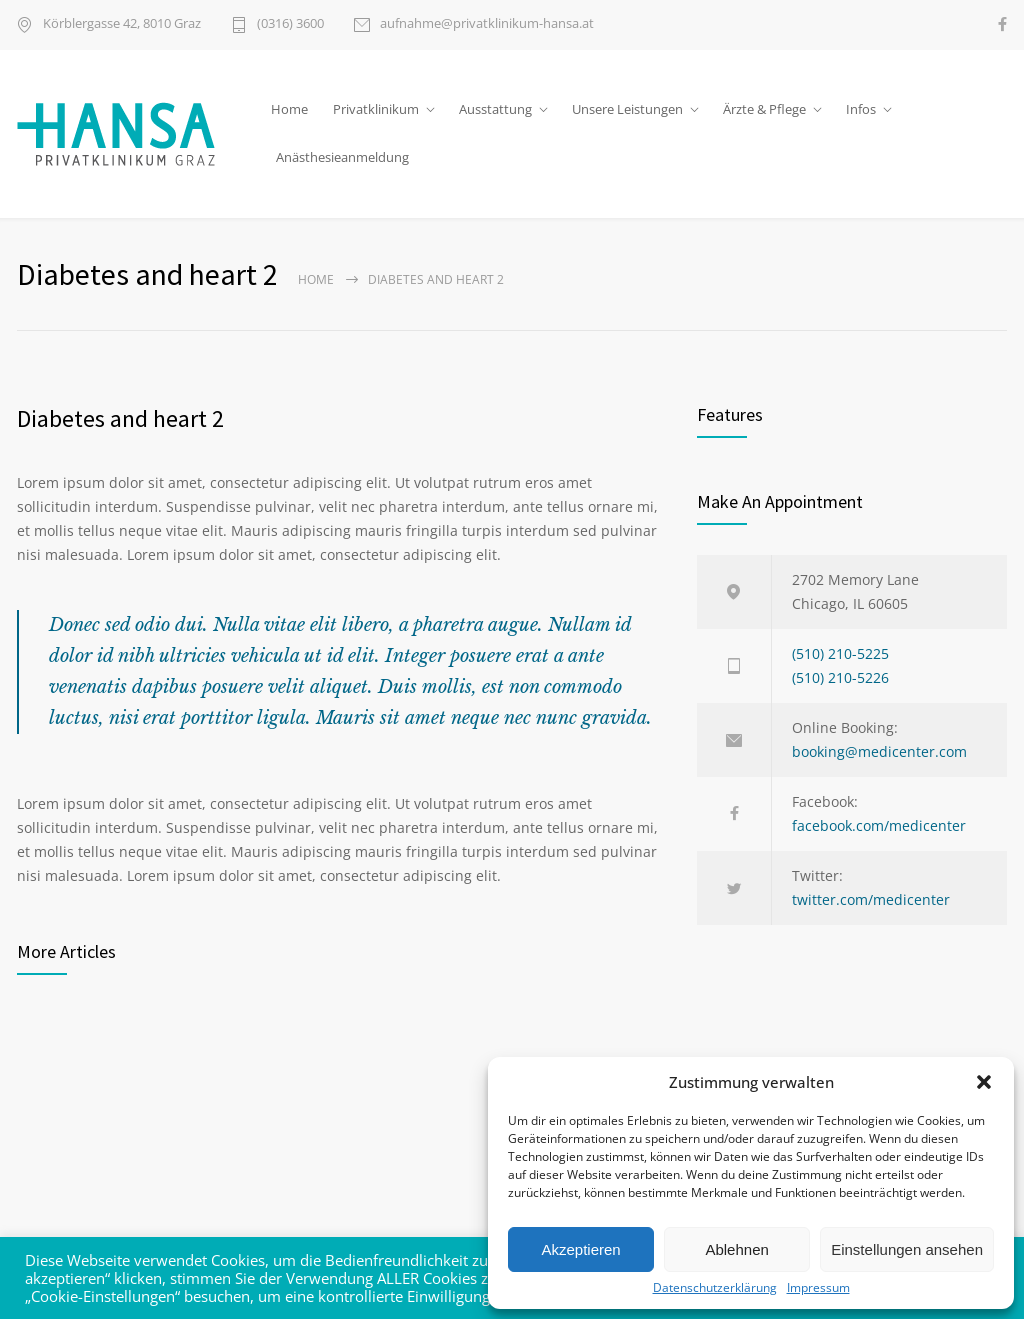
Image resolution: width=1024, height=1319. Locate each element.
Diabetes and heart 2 (120, 418)
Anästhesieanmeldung (342, 157)
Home (289, 109)
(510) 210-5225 (840, 653)
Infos (861, 109)
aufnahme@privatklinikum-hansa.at (487, 24)
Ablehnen (736, 1249)
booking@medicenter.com (879, 751)
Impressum (818, 1288)
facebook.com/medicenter (879, 825)
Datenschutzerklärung (715, 1288)
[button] (984, 1082)
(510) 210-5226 (840, 677)
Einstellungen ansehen (907, 1249)
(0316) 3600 (290, 24)
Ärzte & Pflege (764, 109)
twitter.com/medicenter (871, 899)
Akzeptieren (580, 1249)
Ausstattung (495, 109)
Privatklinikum (376, 109)
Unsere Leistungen (627, 109)
